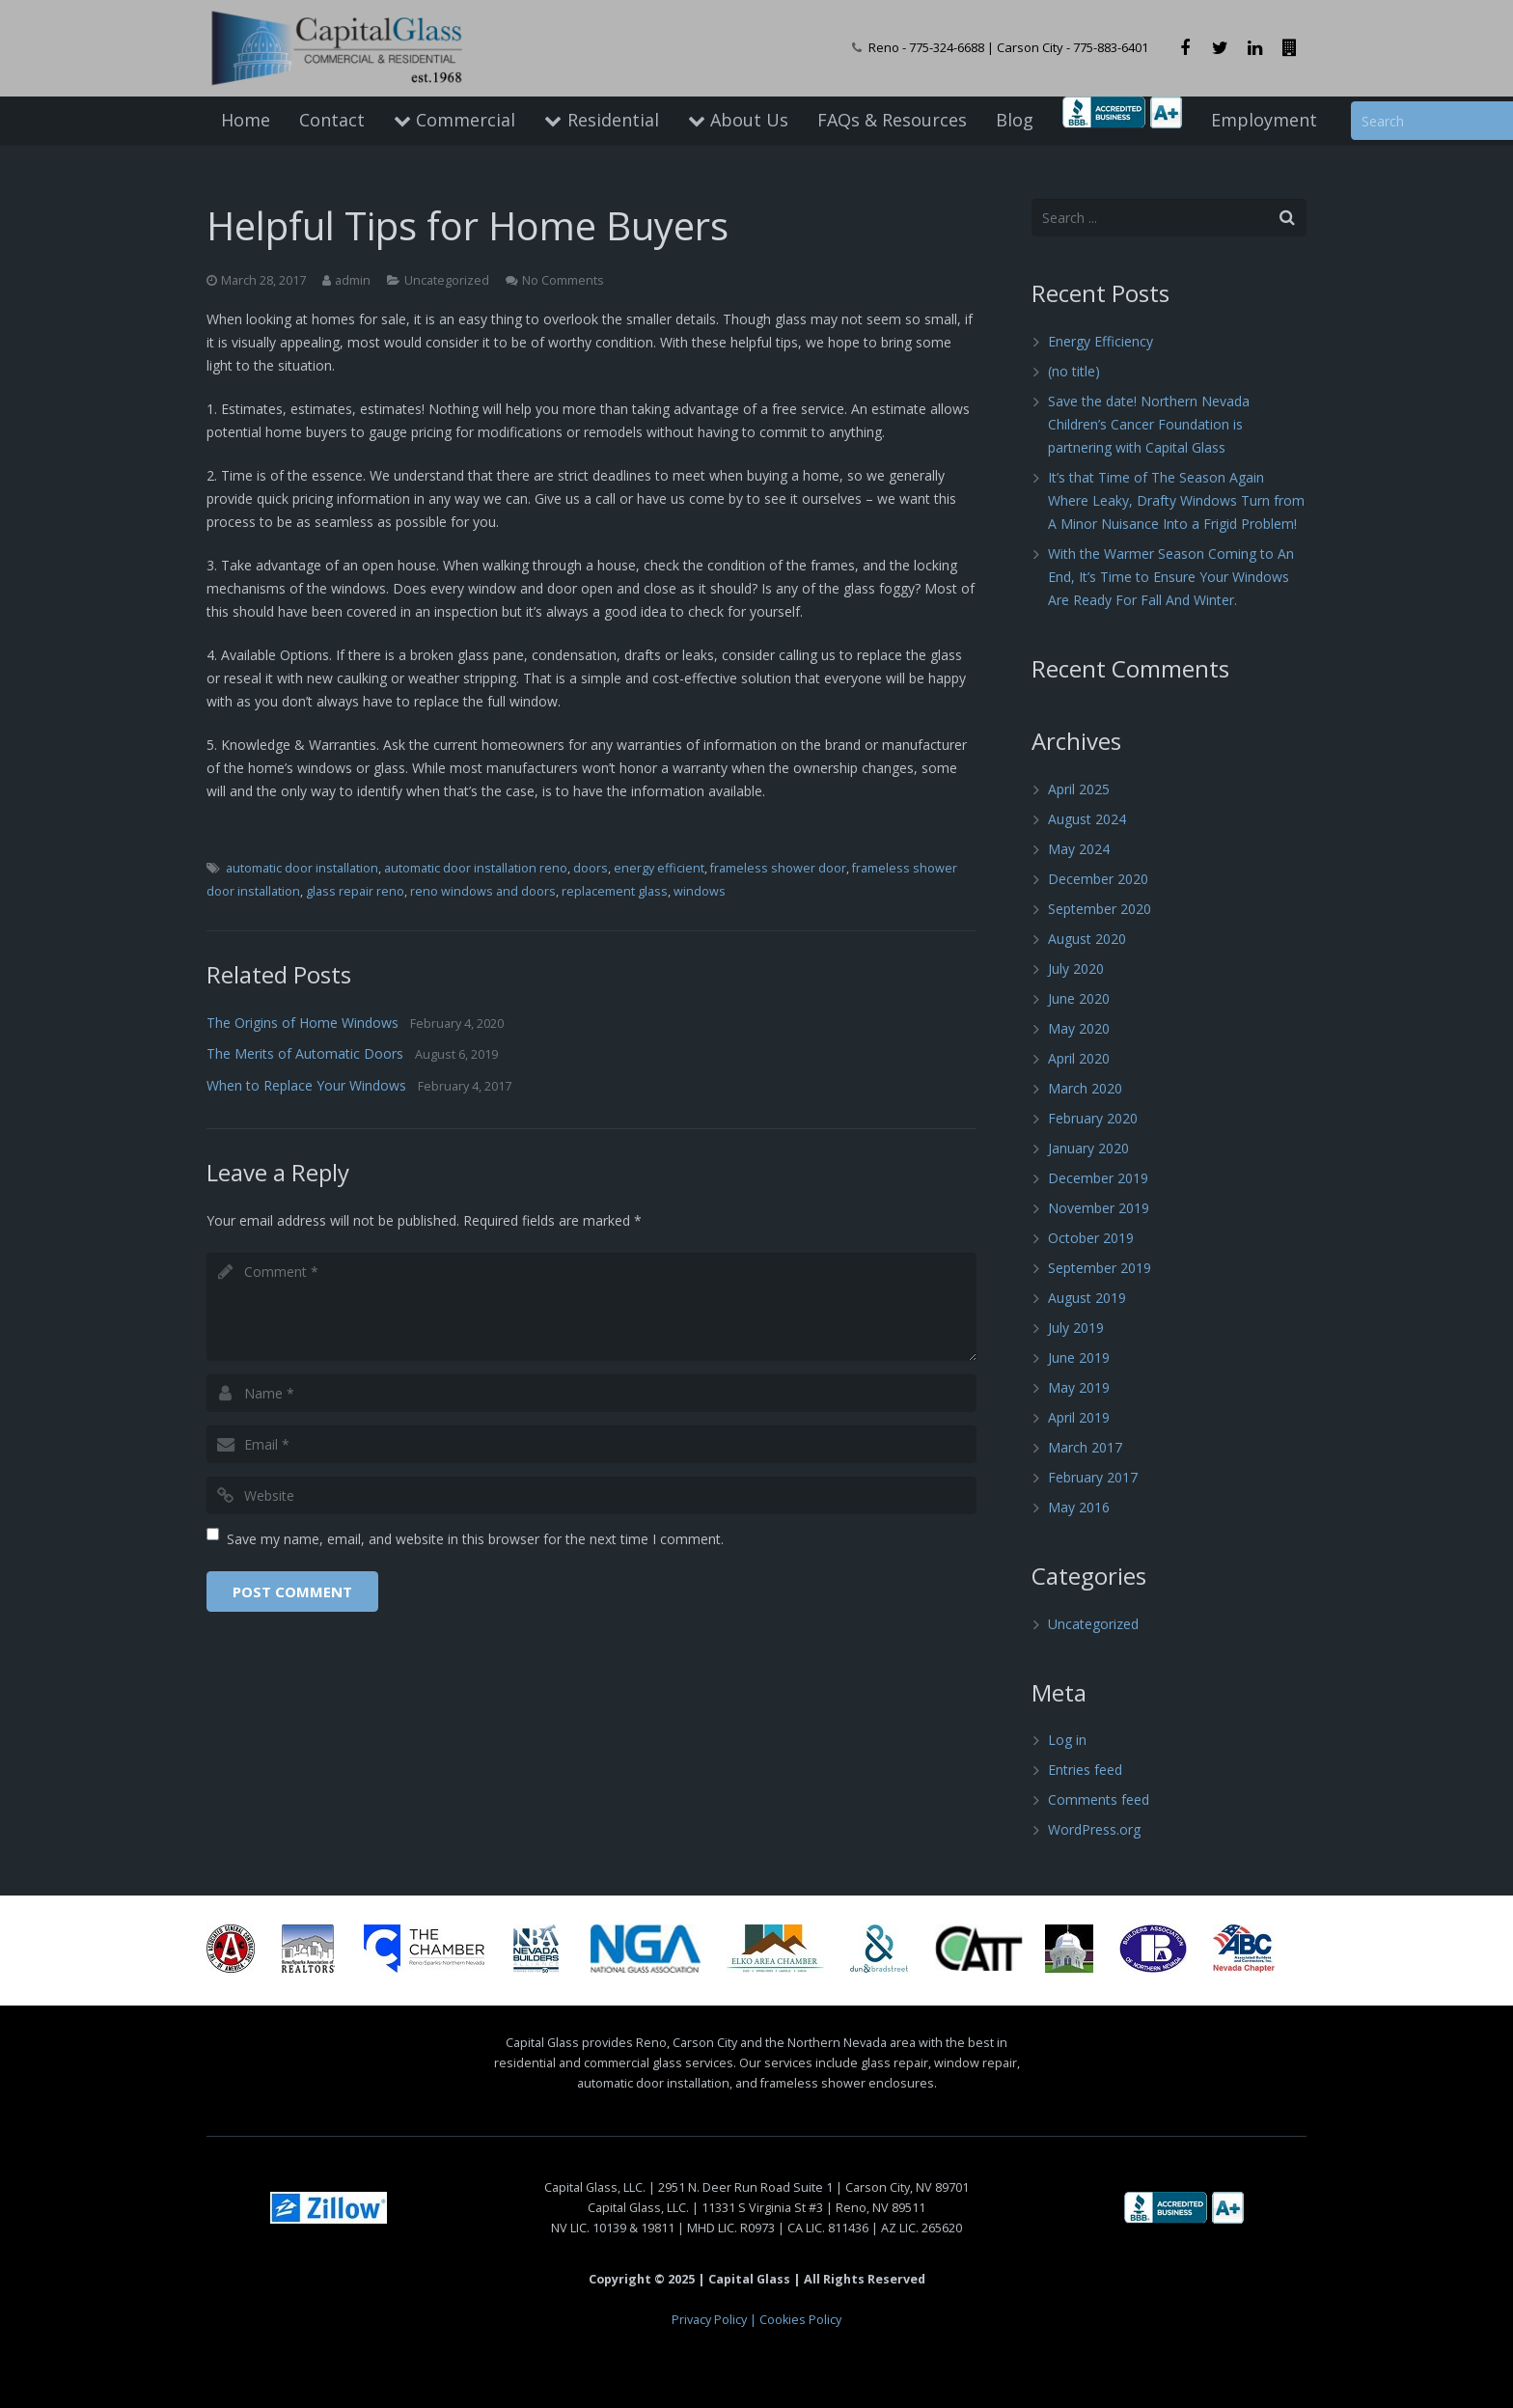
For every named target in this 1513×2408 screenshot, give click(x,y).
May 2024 (1079, 849)
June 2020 (1079, 998)
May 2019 (1079, 1387)
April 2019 (1079, 1417)
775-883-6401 (1110, 47)
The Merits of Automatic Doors (304, 1053)
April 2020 (1079, 1058)
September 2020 (1099, 909)
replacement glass (615, 891)
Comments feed (1098, 1799)
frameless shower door (778, 868)
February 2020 (1093, 1118)
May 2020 (1079, 1028)
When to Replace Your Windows (306, 1085)
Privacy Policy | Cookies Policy (756, 2319)
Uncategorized (446, 280)
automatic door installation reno (475, 868)
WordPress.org (1094, 1829)
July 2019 (1076, 1327)
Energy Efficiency (1100, 341)
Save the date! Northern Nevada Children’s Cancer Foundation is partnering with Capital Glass (1149, 424)
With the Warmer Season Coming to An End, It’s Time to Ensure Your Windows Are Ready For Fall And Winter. (1171, 576)
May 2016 (1079, 1507)
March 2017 (1085, 1447)
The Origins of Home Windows (302, 1022)
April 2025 (1079, 789)
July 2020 (1076, 968)
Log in (1067, 1739)
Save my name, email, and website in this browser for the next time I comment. (475, 1539)
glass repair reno (355, 891)
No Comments (563, 280)
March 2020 (1085, 1088)
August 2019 (1087, 1297)
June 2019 (1079, 1357)
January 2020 (1088, 1148)
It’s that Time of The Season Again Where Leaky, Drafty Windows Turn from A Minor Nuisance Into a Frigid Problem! (1176, 500)
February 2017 (1093, 1477)
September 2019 (1099, 1268)
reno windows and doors (483, 891)
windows (700, 891)
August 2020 (1087, 938)
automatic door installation (302, 868)
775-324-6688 (946, 47)
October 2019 (1091, 1238)
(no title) (1074, 371)
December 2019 (1098, 1178)
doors (590, 868)
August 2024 (1087, 819)
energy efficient (659, 868)
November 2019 (1098, 1208)
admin (353, 280)
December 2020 (1098, 879)
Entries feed (1085, 1769)
